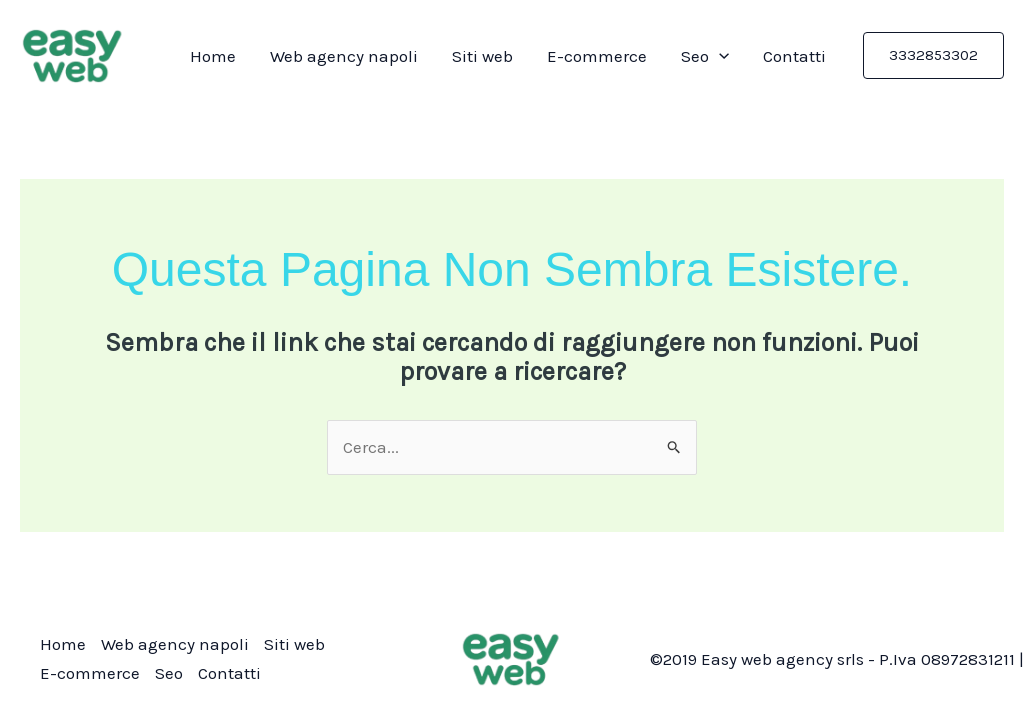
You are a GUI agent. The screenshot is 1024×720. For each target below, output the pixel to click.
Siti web (482, 56)
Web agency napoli (344, 56)
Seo (705, 56)
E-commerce (597, 56)
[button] (933, 55)
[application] (719, 56)
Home (213, 56)
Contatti (794, 56)
